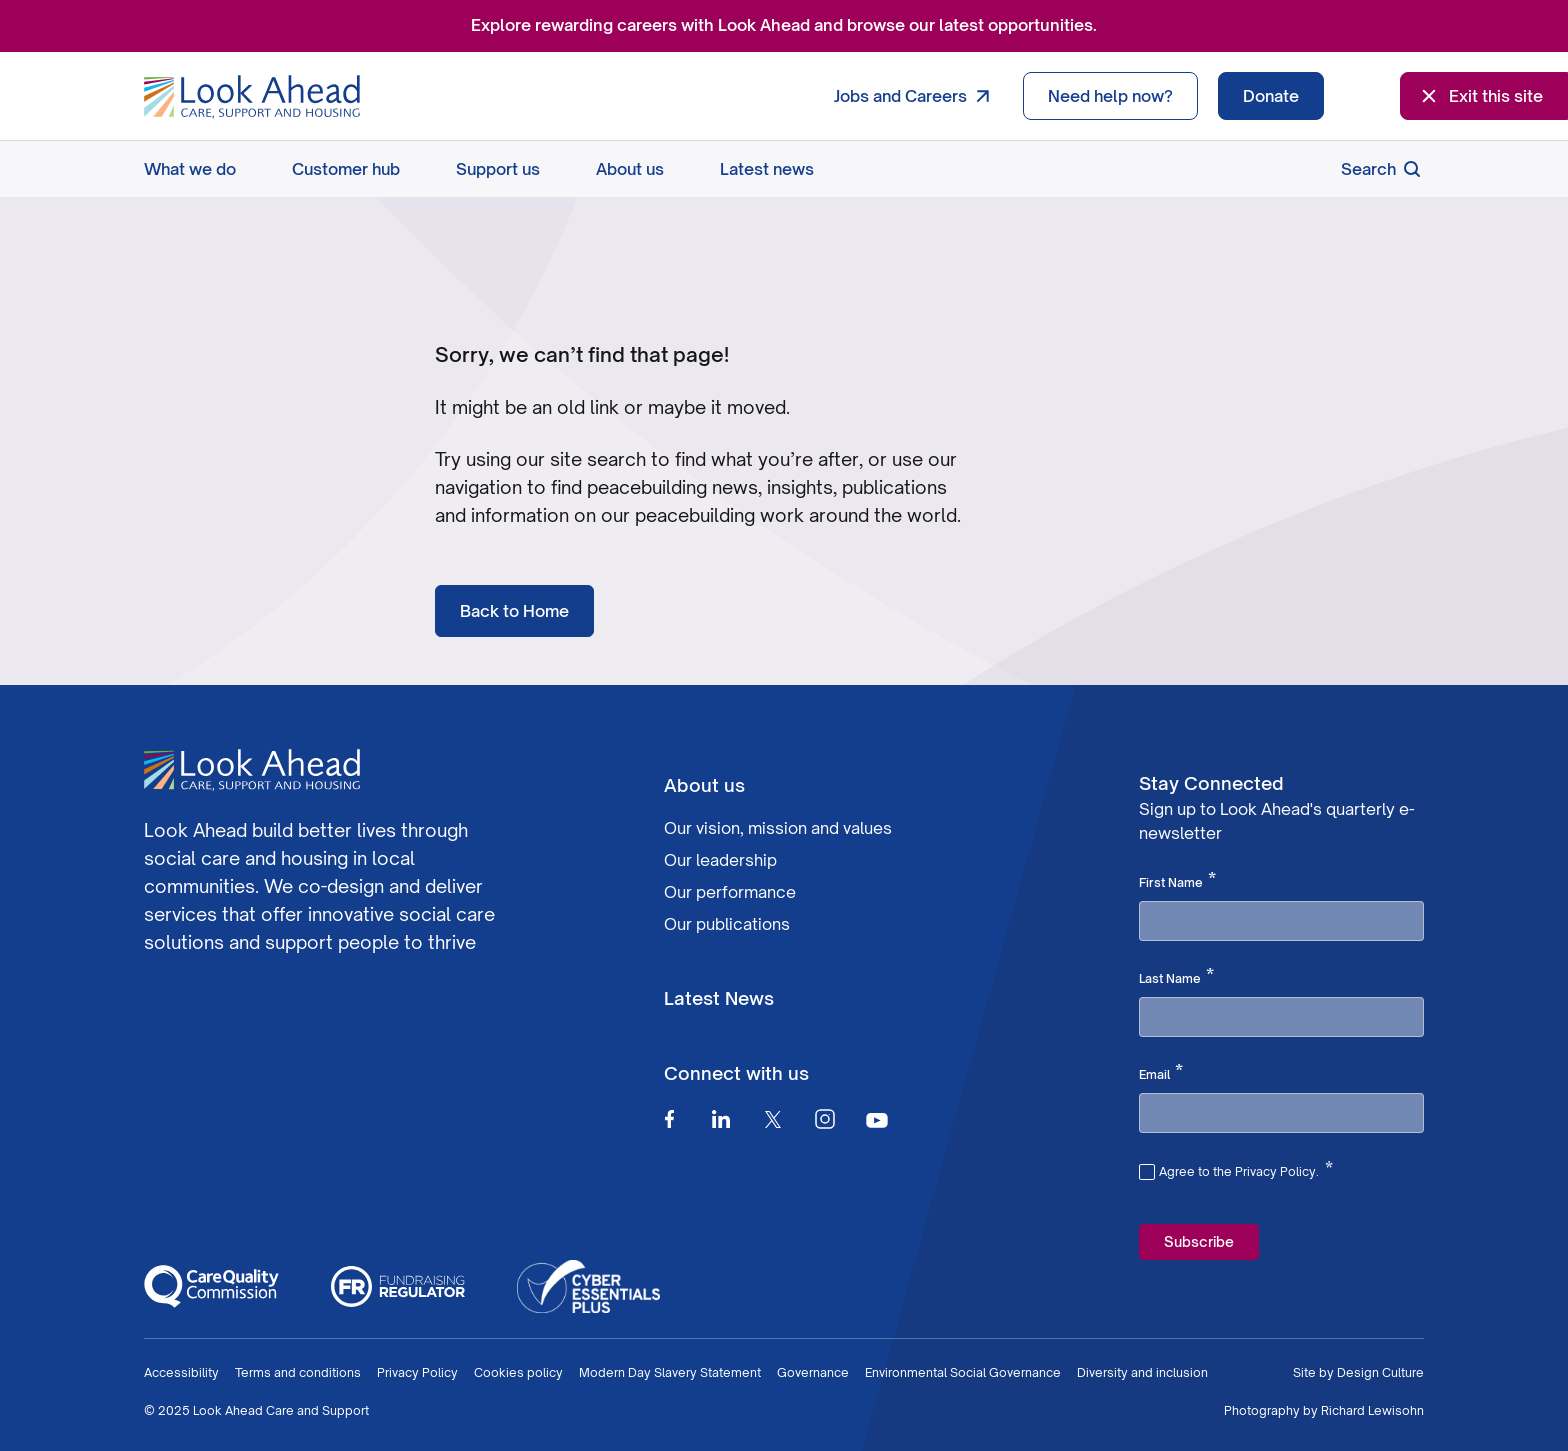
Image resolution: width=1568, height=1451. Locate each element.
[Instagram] (825, 1119)
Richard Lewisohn (1372, 1410)
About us (630, 169)
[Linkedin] (721, 1119)
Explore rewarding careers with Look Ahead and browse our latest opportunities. (784, 25)
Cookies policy (518, 1372)
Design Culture (1380, 1372)
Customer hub (346, 169)
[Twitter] (773, 1119)
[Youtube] (877, 1119)
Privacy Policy (417, 1372)
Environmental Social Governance (963, 1372)
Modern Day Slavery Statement (670, 1372)
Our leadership (720, 860)
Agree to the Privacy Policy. (1246, 1169)
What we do (190, 169)
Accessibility (181, 1372)
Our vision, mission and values (778, 828)
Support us (498, 169)
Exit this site (1480, 96)
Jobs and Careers (916, 96)
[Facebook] (669, 1119)
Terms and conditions (298, 1372)
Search (1382, 169)
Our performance (730, 892)
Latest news (767, 169)
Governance (813, 1372)
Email (1161, 1073)
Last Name (1176, 977)
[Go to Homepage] (252, 97)
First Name (1177, 881)
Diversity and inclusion (1142, 1372)
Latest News (719, 998)
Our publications (727, 924)
